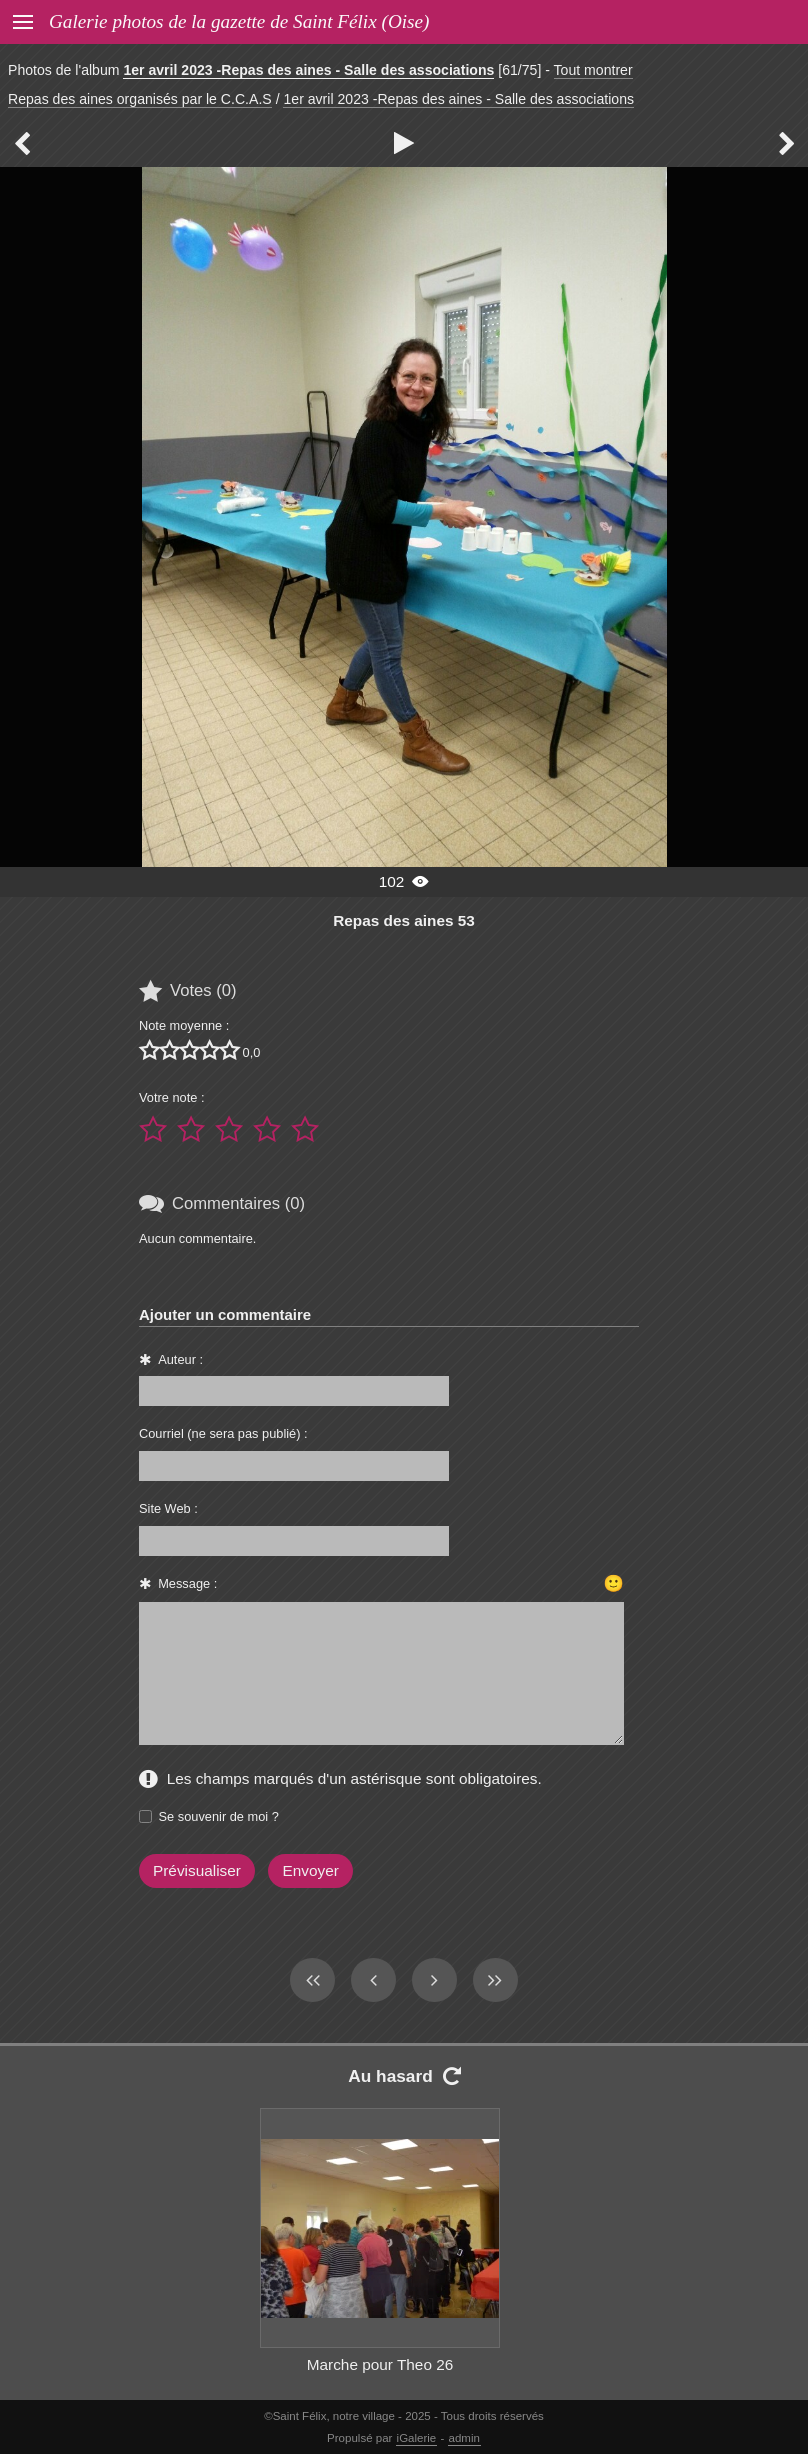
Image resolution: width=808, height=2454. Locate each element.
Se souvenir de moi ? (219, 1816)
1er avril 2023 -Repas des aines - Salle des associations (308, 70)
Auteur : (180, 1359)
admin (464, 2438)
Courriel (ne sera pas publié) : (223, 1433)
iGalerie (417, 2438)
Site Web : (168, 1508)
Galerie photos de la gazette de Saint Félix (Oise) (239, 21)
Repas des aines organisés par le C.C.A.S (140, 99)
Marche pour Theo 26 (380, 2364)
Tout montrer (593, 70)
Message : (187, 1583)
